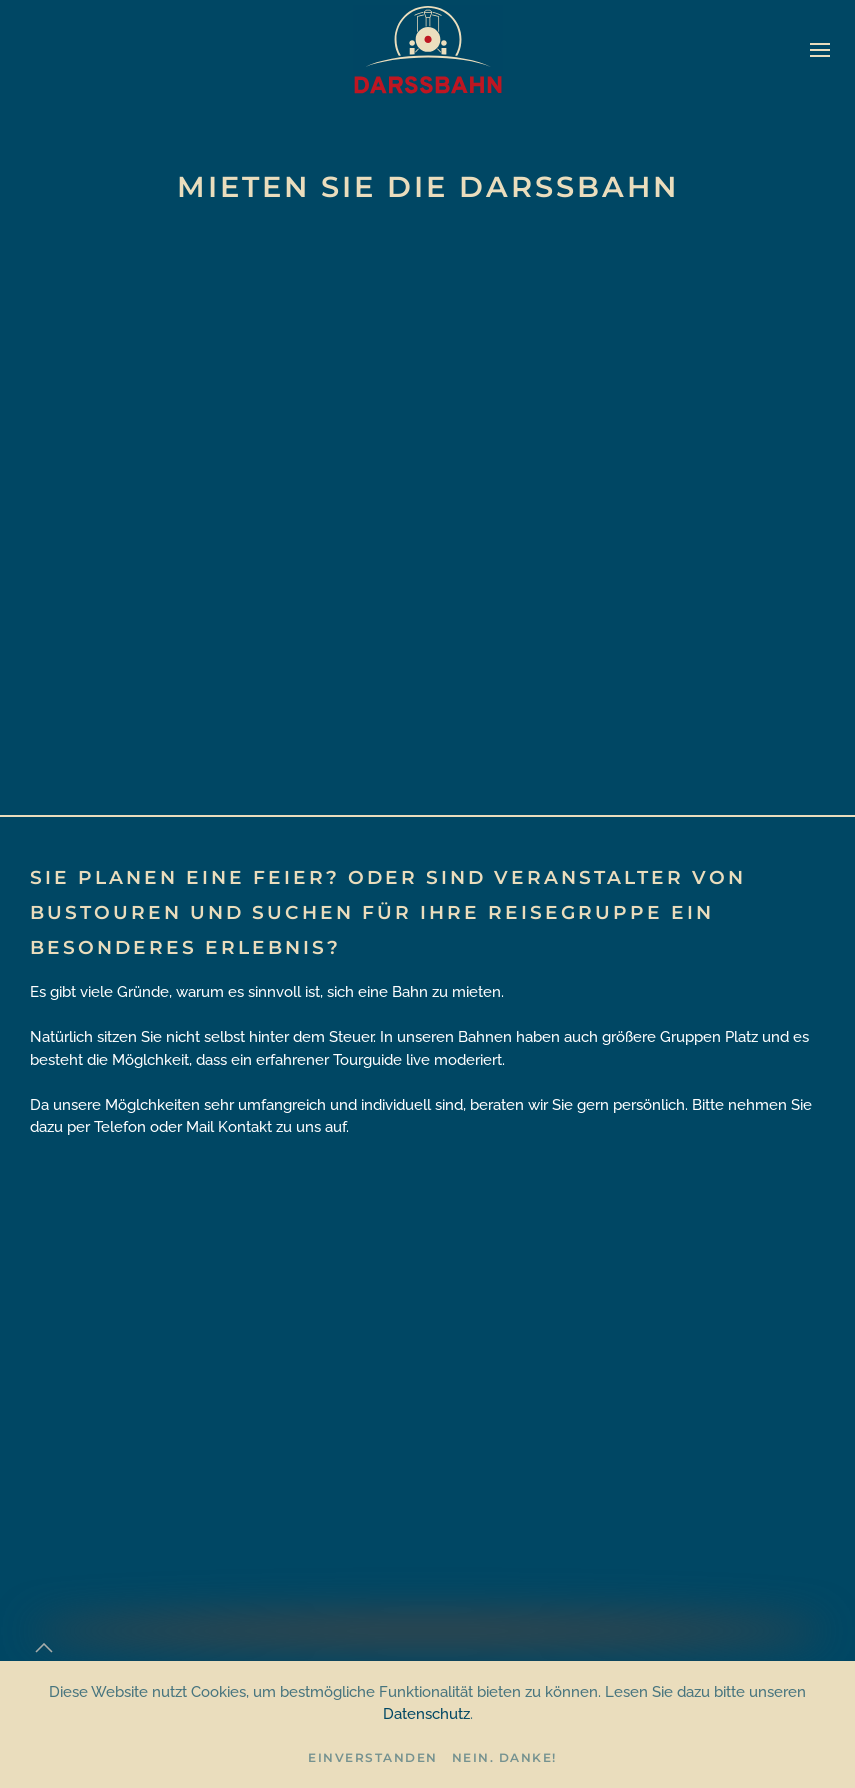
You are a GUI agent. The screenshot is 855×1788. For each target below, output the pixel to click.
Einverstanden (373, 1757)
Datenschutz (426, 1714)
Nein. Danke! (504, 1757)
